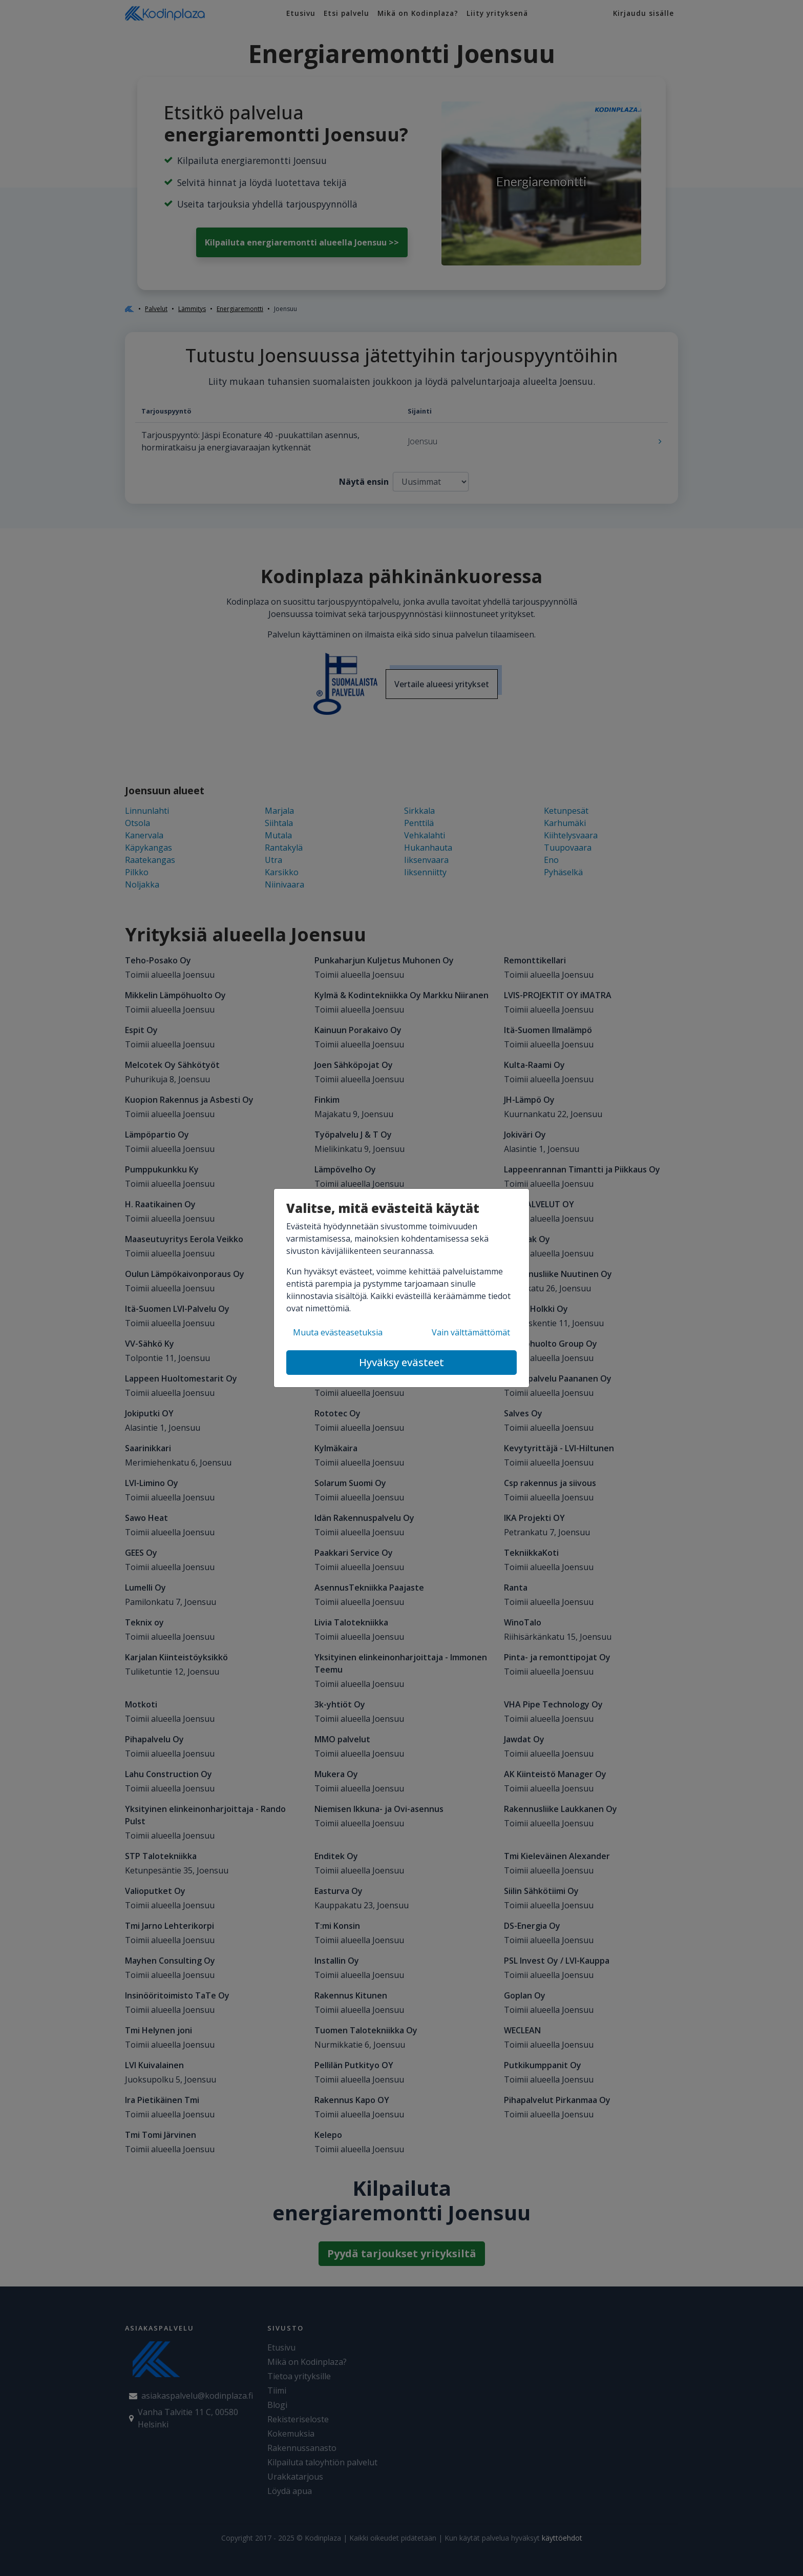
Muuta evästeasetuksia (338, 1332)
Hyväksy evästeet (401, 1362)
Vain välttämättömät (471, 1332)
